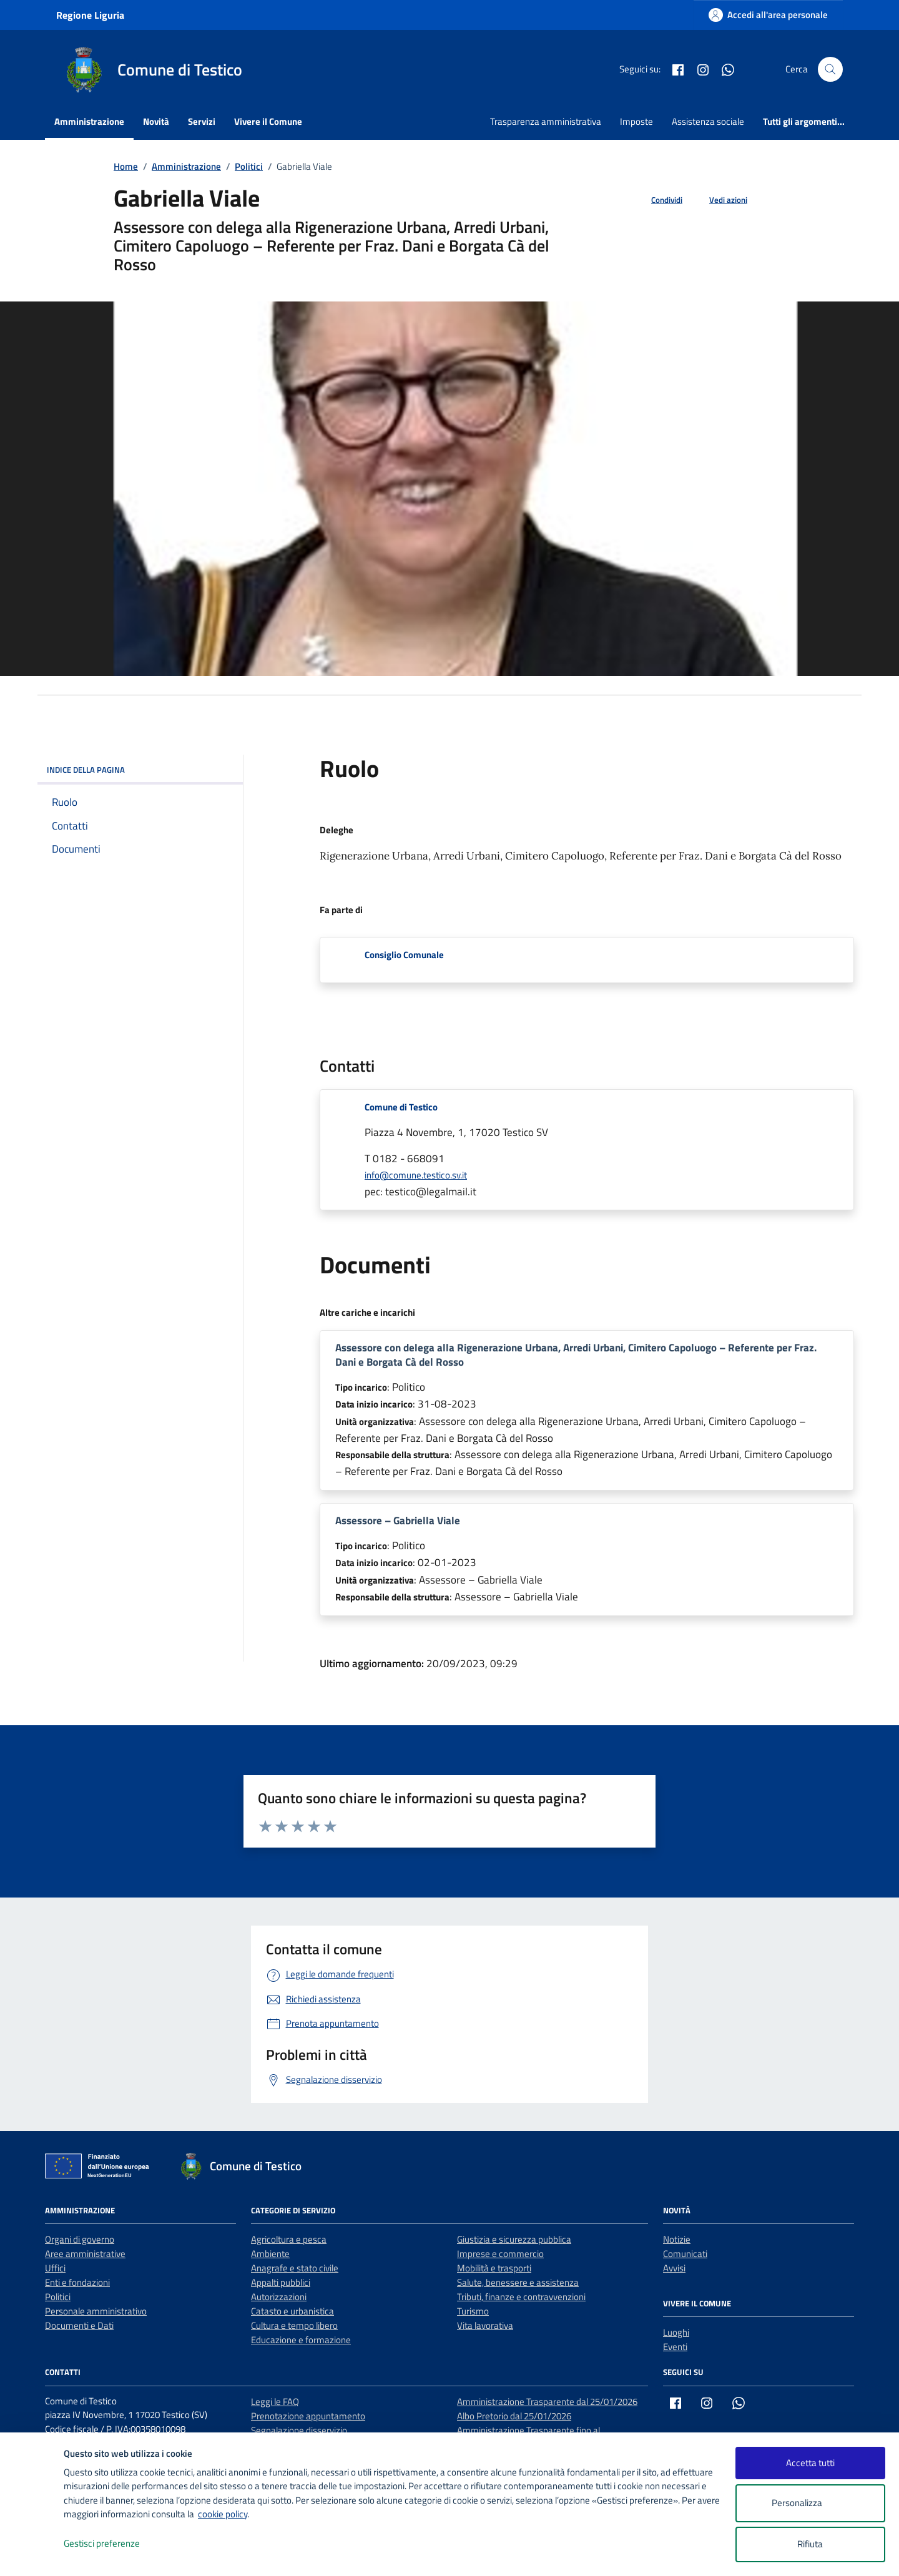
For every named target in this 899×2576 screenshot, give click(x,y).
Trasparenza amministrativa (545, 121)
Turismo (473, 2311)
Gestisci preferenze (115, 2543)
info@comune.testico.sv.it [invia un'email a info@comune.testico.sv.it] (416, 1175)
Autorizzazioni (279, 2297)
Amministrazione (89, 121)
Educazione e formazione (301, 2340)
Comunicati (685, 2253)
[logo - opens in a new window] (32, 2553)
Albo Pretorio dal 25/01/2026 (514, 2416)
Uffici (55, 2268)
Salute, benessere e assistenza (518, 2282)
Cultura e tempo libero (294, 2325)
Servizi (201, 121)
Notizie (676, 2239)
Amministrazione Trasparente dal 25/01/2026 (547, 2401)
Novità (156, 121)
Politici (58, 2297)
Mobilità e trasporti (494, 2268)
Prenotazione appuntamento (308, 2416)
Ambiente (270, 2253)
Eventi (675, 2346)
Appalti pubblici (280, 2282)
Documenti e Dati (79, 2325)
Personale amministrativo (96, 2311)
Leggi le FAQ (275, 2401)
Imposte (636, 121)
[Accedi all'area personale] (768, 14)
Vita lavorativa (485, 2325)
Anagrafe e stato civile (294, 2268)
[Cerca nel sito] (830, 69)
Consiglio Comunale (404, 955)
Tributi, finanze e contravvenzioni (521, 2297)
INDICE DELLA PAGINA (140, 769)
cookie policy (222, 2514)
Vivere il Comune (268, 121)
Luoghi (676, 2332)
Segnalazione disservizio (299, 2430)
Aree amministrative (85, 2253)
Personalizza (810, 2503)
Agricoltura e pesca (289, 2239)
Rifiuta (810, 2544)
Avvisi (674, 2268)
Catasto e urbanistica (292, 2311)
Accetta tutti (810, 2463)
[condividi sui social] (657, 200)
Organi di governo (79, 2239)
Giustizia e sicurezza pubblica (514, 2239)
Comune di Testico (401, 1107)
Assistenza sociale (708, 121)
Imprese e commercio (500, 2253)
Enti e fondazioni (77, 2282)
